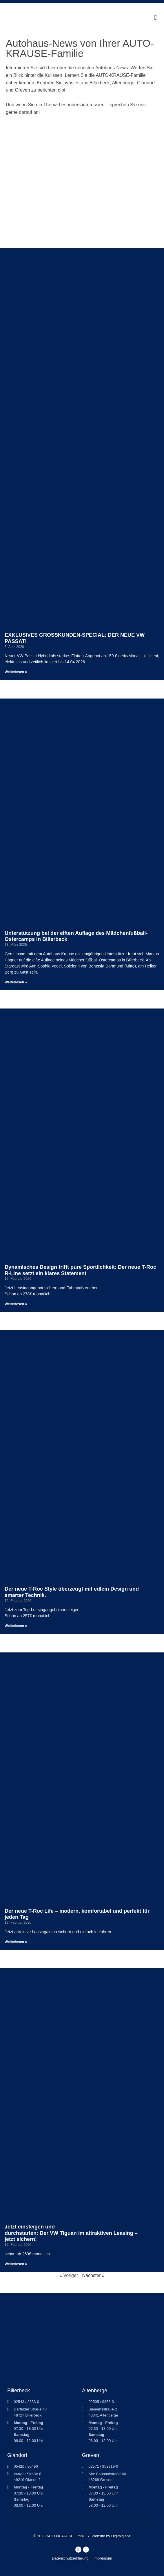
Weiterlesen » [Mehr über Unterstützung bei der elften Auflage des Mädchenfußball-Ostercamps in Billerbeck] (16, 982)
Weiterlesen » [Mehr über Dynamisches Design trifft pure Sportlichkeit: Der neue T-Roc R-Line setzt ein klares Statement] (16, 1304)
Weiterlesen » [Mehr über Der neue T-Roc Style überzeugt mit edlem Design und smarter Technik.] (16, 1626)
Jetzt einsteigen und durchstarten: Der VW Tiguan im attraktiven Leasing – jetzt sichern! (71, 2233)
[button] (155, 18)
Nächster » (93, 2275)
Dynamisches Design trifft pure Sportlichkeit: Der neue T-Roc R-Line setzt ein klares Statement (80, 1270)
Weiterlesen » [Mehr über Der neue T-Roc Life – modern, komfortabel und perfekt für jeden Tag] (16, 1942)
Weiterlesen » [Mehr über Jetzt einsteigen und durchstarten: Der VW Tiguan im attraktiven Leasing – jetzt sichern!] (16, 2264)
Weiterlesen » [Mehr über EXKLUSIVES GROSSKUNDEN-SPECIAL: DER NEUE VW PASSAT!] (16, 672)
